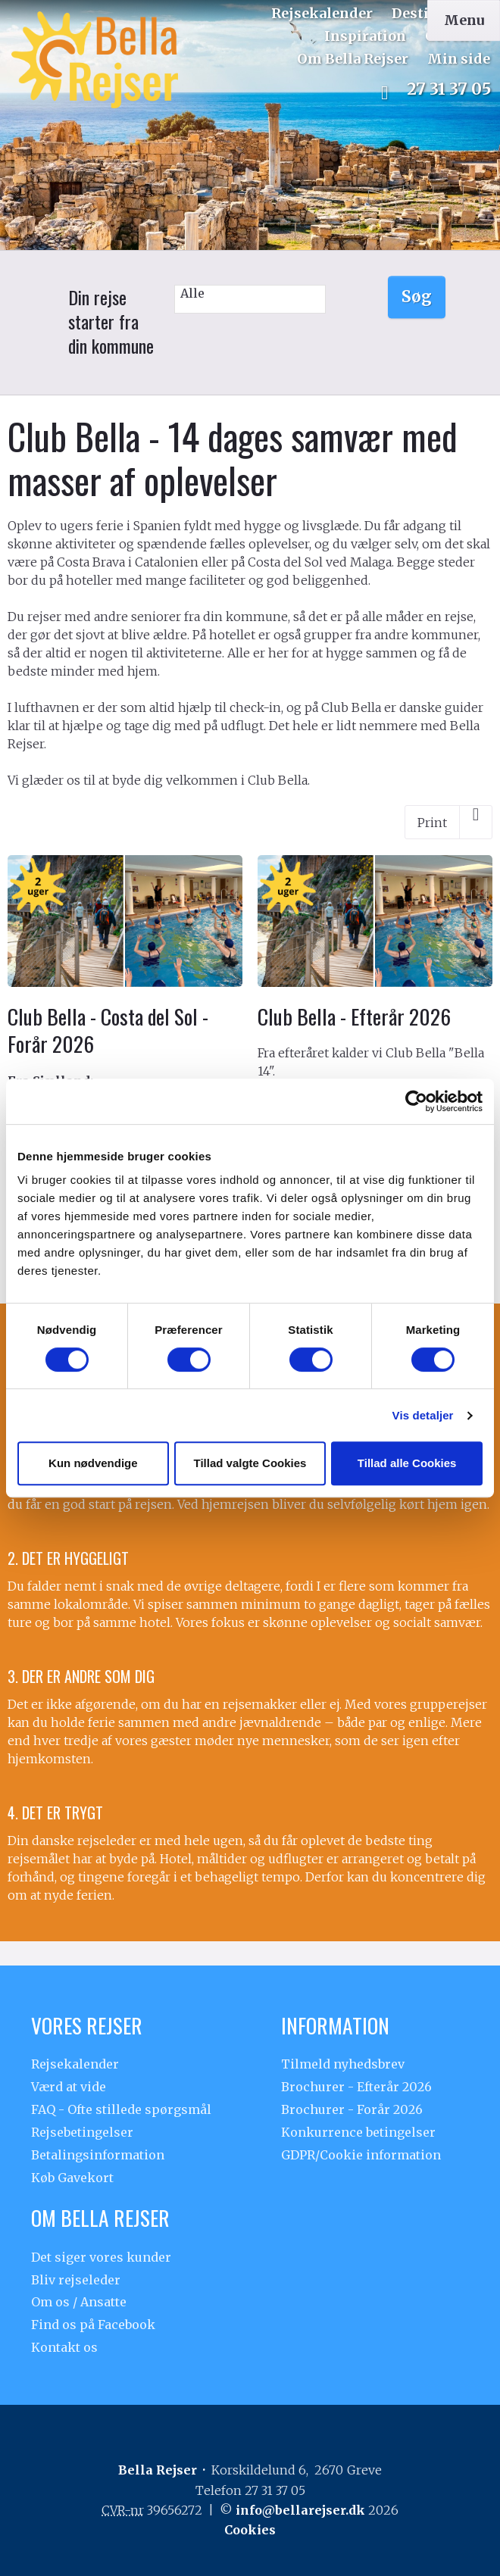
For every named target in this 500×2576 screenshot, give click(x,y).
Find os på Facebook (93, 2324)
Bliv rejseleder (75, 2279)
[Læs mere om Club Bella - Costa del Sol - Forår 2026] (125, 1070)
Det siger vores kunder (101, 2257)
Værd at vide (68, 2086)
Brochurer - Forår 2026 (352, 2109)
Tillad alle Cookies (407, 1463)
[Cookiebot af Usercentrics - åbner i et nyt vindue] (416, 1101)
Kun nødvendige (93, 1463)
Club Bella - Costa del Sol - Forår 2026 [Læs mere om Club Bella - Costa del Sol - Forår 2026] (108, 1030)
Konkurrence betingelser (358, 2132)
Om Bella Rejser (352, 58)
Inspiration (365, 36)
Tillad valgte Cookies (250, 1463)
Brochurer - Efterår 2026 (356, 2086)
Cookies (250, 2529)
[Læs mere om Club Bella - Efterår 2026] (375, 1001)
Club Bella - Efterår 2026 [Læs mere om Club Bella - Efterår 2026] (354, 1016)
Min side (458, 58)
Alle (249, 293)
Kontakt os (64, 2347)
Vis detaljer (423, 1415)
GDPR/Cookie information (361, 2154)
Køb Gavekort (72, 2177)
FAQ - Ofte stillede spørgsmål (121, 2109)
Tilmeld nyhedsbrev (343, 2064)
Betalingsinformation (97, 2154)
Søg (417, 297)
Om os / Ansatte (79, 2301)
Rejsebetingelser (82, 2132)
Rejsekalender (322, 13)
